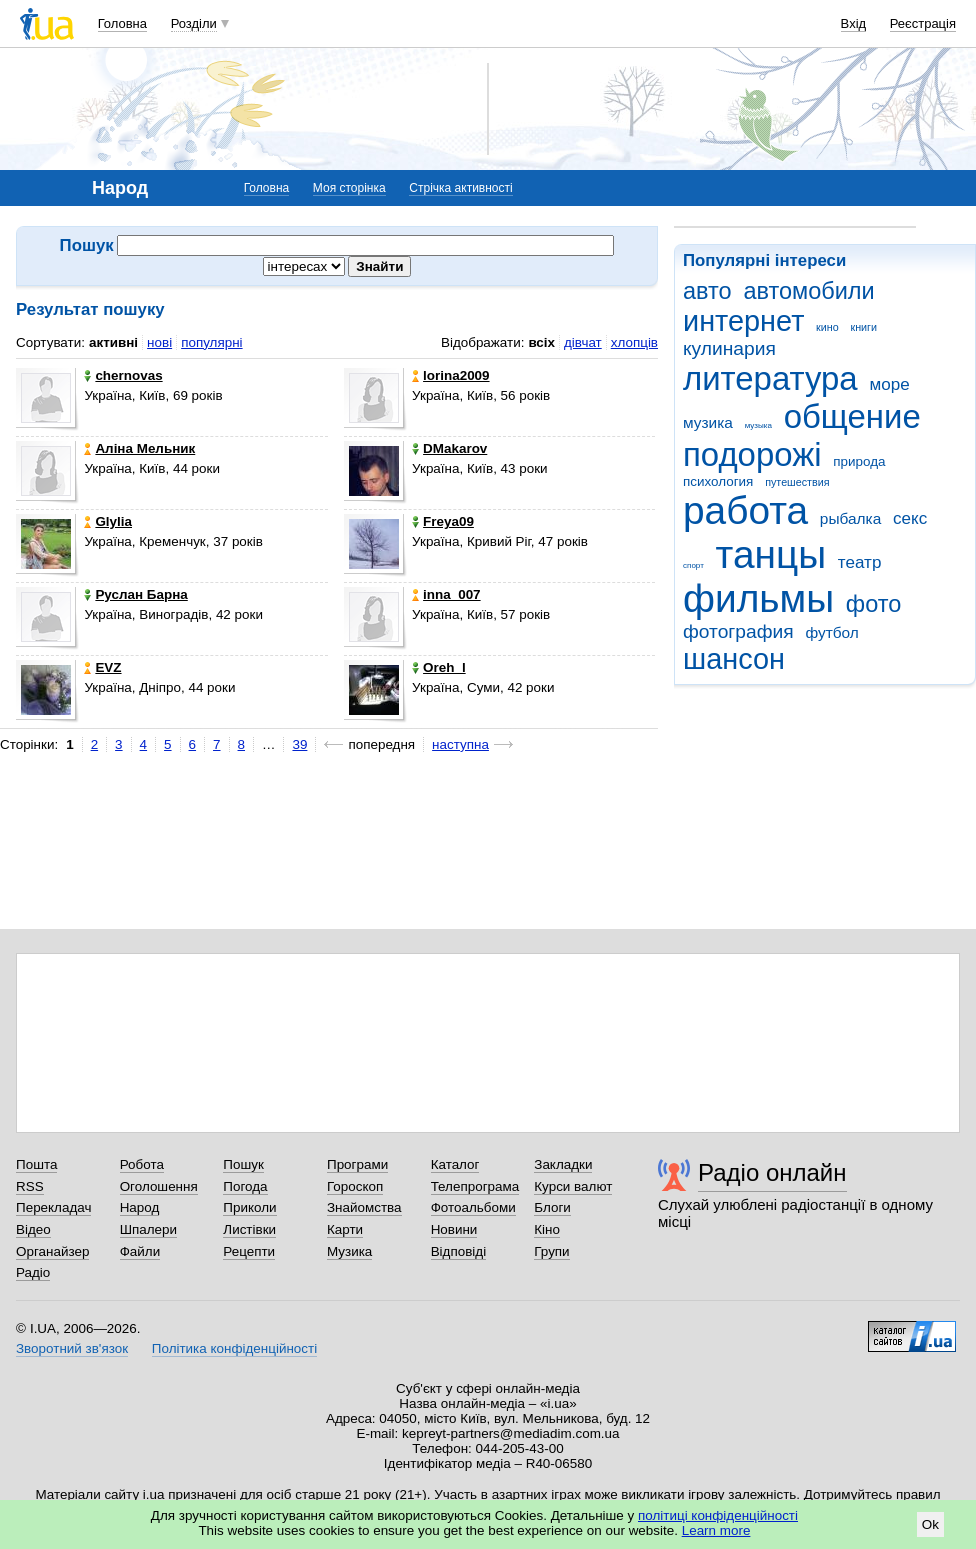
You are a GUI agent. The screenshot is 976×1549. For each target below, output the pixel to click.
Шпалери (148, 1229)
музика (708, 422)
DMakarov (449, 448)
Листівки (249, 1229)
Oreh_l (439, 667)
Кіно (547, 1229)
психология (718, 481)
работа (745, 510)
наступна (460, 744)
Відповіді (459, 1251)
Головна (122, 23)
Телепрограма (475, 1186)
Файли (140, 1251)
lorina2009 (450, 375)
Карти (345, 1229)
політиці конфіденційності (718, 1515)
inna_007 (446, 594)
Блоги (552, 1207)
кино (827, 327)
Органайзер (52, 1251)
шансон (734, 659)
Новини (454, 1229)
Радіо (33, 1272)
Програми (357, 1164)
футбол (831, 632)
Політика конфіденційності (234, 1348)
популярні (211, 342)
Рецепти (249, 1251)
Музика (349, 1251)
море (889, 384)
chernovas (123, 375)
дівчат (583, 342)
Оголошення (159, 1186)
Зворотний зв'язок (72, 1348)
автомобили (808, 291)
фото (874, 604)
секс (910, 518)
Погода (245, 1186)
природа (859, 461)
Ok (930, 1524)
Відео (33, 1229)
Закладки (563, 1164)
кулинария (729, 348)
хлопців (634, 342)
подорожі (752, 454)
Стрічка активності (460, 188)
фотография (738, 631)
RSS (30, 1186)
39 (299, 744)
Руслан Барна (135, 594)
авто (707, 291)
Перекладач (53, 1207)
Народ (140, 1207)
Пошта (36, 1164)
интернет (743, 321)
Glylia (108, 521)
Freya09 (443, 521)
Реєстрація (923, 23)
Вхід (854, 23)
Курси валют (573, 1186)
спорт (693, 565)
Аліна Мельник (139, 448)
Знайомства (364, 1207)
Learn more (716, 1530)
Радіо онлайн (772, 1172)
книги (863, 327)
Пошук (243, 1164)
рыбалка (850, 518)
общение (852, 416)
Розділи (194, 23)
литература (770, 378)
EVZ (102, 667)
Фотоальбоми (473, 1207)
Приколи (249, 1207)
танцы (771, 554)
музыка (758, 425)
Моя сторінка (349, 188)
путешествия (797, 482)
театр (860, 562)
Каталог (455, 1164)
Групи (551, 1251)
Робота (142, 1164)
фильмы (758, 598)
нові (159, 342)
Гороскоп (355, 1186)
